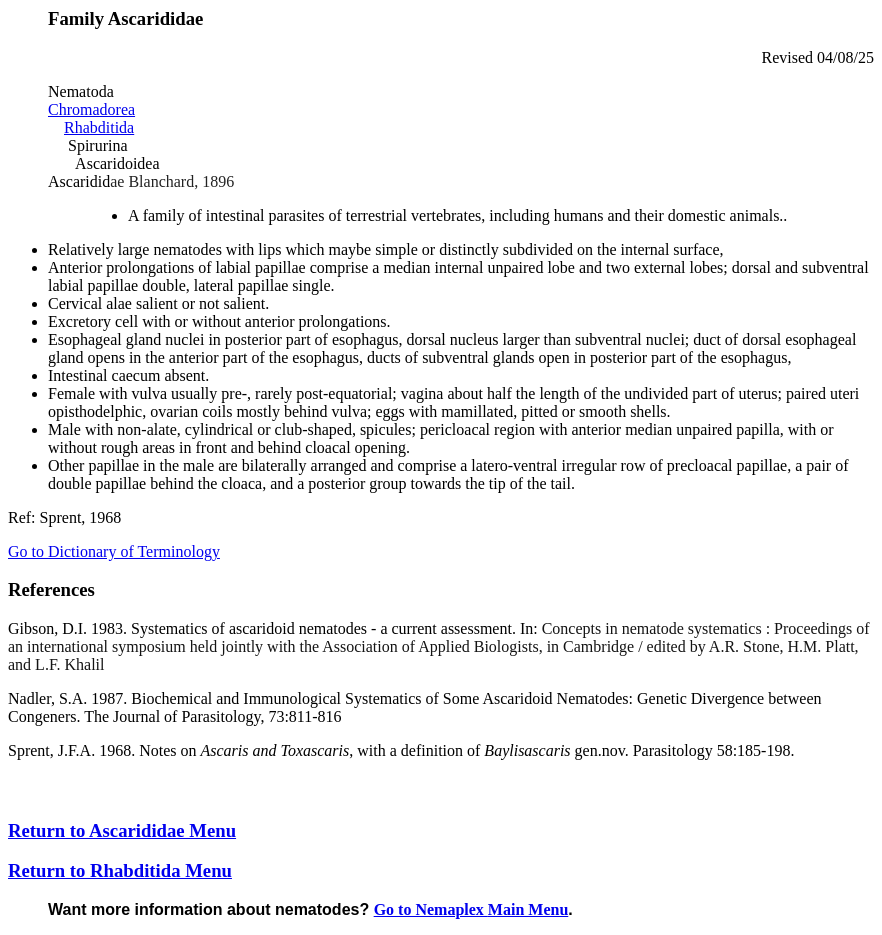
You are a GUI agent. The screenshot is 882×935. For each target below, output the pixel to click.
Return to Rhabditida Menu (120, 870)
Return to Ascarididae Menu (122, 830)
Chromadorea (91, 109)
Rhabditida (99, 127)
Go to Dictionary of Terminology (114, 551)
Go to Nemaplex (471, 909)
